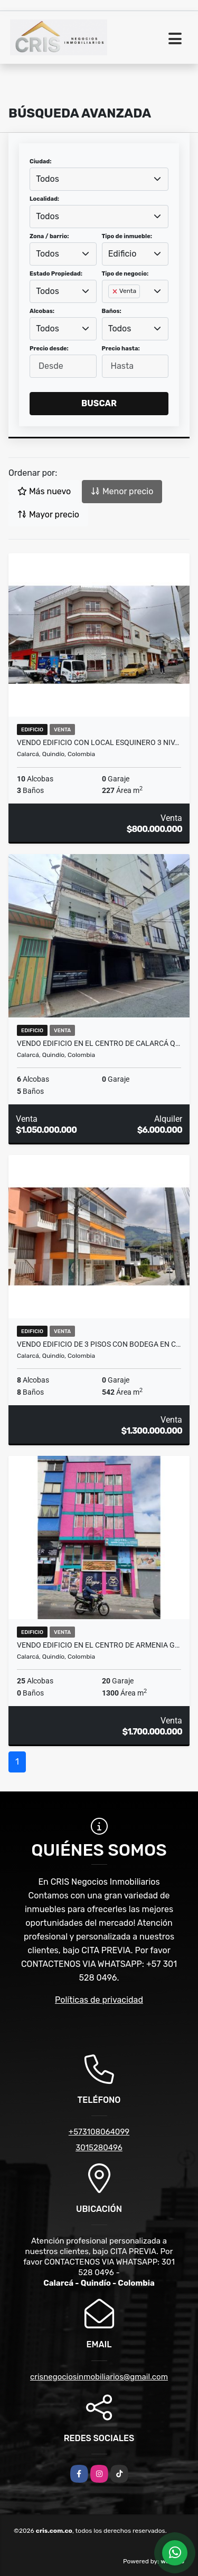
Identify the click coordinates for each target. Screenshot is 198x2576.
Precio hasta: (121, 348)
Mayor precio (48, 515)
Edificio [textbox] (122, 254)
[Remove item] (115, 291)
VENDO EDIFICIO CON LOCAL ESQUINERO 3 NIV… (98, 742)
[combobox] (99, 179)
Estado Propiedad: (56, 273)
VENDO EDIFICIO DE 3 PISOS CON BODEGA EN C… (99, 1344)
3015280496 (99, 2147)
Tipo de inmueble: (127, 236)
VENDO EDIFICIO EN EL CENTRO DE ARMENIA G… (98, 1645)
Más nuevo (44, 491)
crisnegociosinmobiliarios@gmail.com (99, 2377)
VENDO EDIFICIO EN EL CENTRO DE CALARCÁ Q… (98, 1043)
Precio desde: (49, 348)
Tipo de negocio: (125, 273)
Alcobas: (42, 311)
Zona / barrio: (49, 236)
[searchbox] (111, 308)
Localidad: (44, 198)
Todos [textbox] (47, 179)
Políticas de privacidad (99, 2000)
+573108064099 (99, 2132)
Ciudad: (41, 161)
